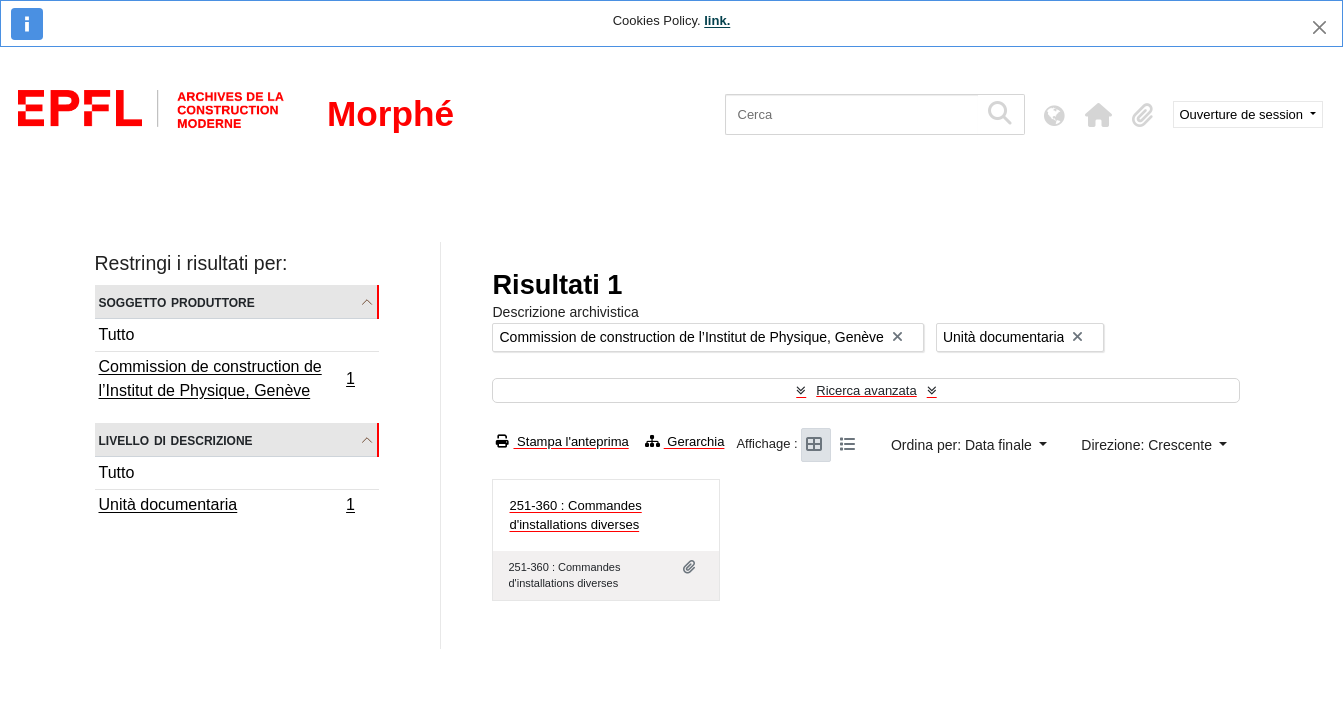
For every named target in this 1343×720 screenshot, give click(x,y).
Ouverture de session (1243, 114)
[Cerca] (851, 114)
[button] (1099, 115)
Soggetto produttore (177, 301)
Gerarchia (685, 441)
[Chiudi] (1319, 27)
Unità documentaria (227, 507)
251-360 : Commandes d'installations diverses (575, 515)
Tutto (117, 334)
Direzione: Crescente (1148, 445)
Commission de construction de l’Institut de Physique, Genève (227, 378)
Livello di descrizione (176, 439)
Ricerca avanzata (866, 390)
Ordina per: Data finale (963, 445)
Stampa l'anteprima (562, 441)
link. (717, 20)
